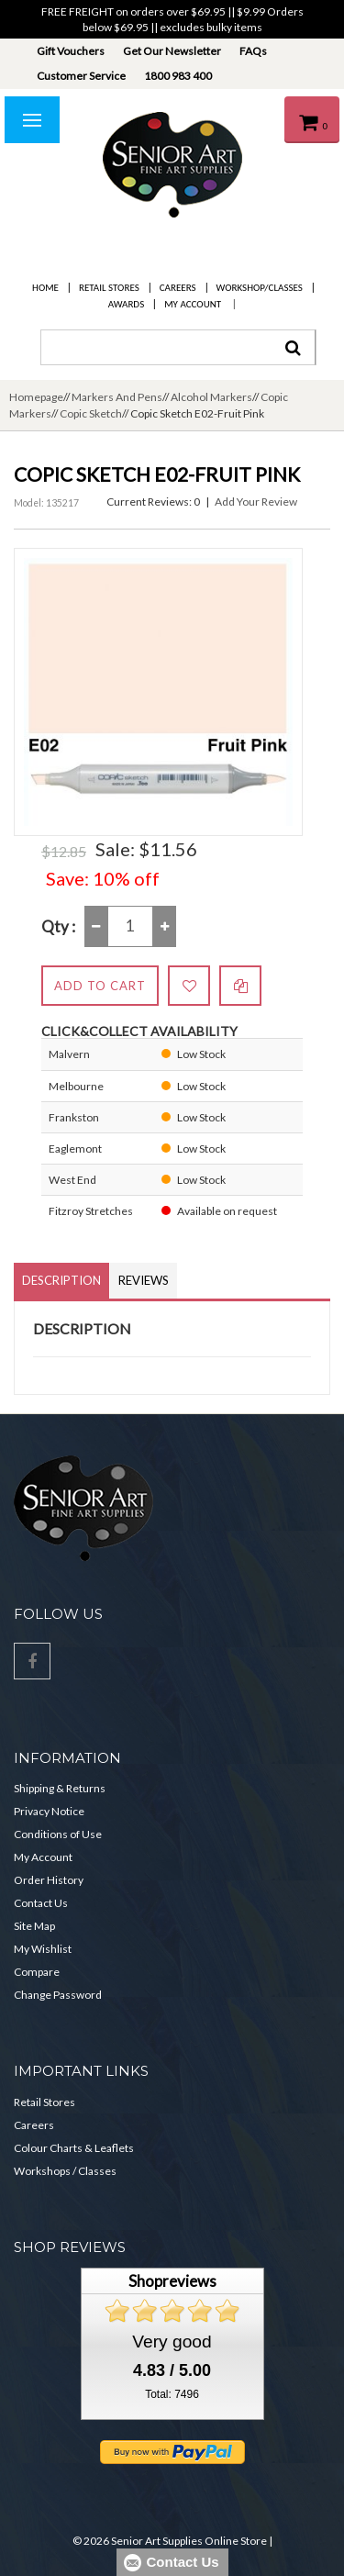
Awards (126, 304)
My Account (192, 304)
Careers (178, 288)
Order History (48, 1880)
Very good (171, 2341)
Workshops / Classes (65, 2171)
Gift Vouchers (71, 51)
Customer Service (81, 76)
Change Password (58, 1995)
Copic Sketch (91, 413)
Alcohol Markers (211, 397)
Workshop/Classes (259, 288)
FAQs (253, 51)
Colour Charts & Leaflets (74, 2148)
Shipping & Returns (59, 1788)
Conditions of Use (58, 1834)
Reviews (143, 1280)
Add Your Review (256, 501)
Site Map (34, 1926)
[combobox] (178, 347)
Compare (37, 1972)
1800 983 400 (178, 76)
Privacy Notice (49, 1811)
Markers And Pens (117, 397)
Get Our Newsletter (172, 51)
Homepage (36, 397)
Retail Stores (109, 288)
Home (45, 288)
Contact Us (41, 1903)
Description (61, 1280)
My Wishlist (43, 1949)
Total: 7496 (172, 2394)
